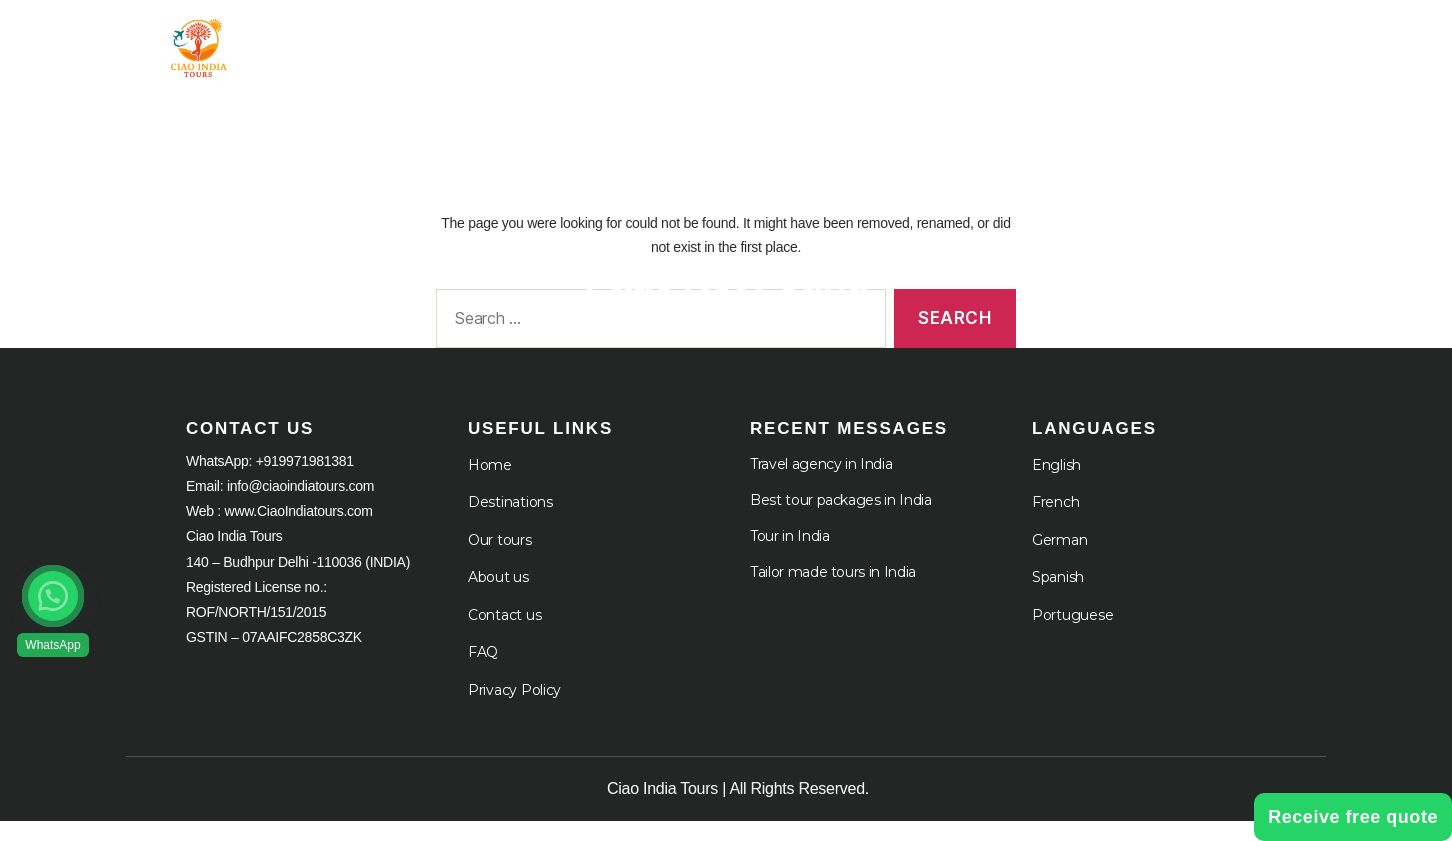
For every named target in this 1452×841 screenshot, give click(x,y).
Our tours (500, 560)
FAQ (483, 672)
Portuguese (1072, 635)
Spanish (1058, 597)
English (1056, 485)
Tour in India (596, 42)
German (1059, 560)
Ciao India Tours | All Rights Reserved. (738, 808)
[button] (53, 596)
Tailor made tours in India (833, 592)
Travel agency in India (821, 484)
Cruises (1030, 42)
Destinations (510, 522)
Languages (1177, 42)
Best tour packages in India (841, 520)
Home (471, 42)
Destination (763, 42)
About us (498, 597)
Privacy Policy (514, 710)
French (1055, 522)
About (904, 42)
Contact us (504, 635)
